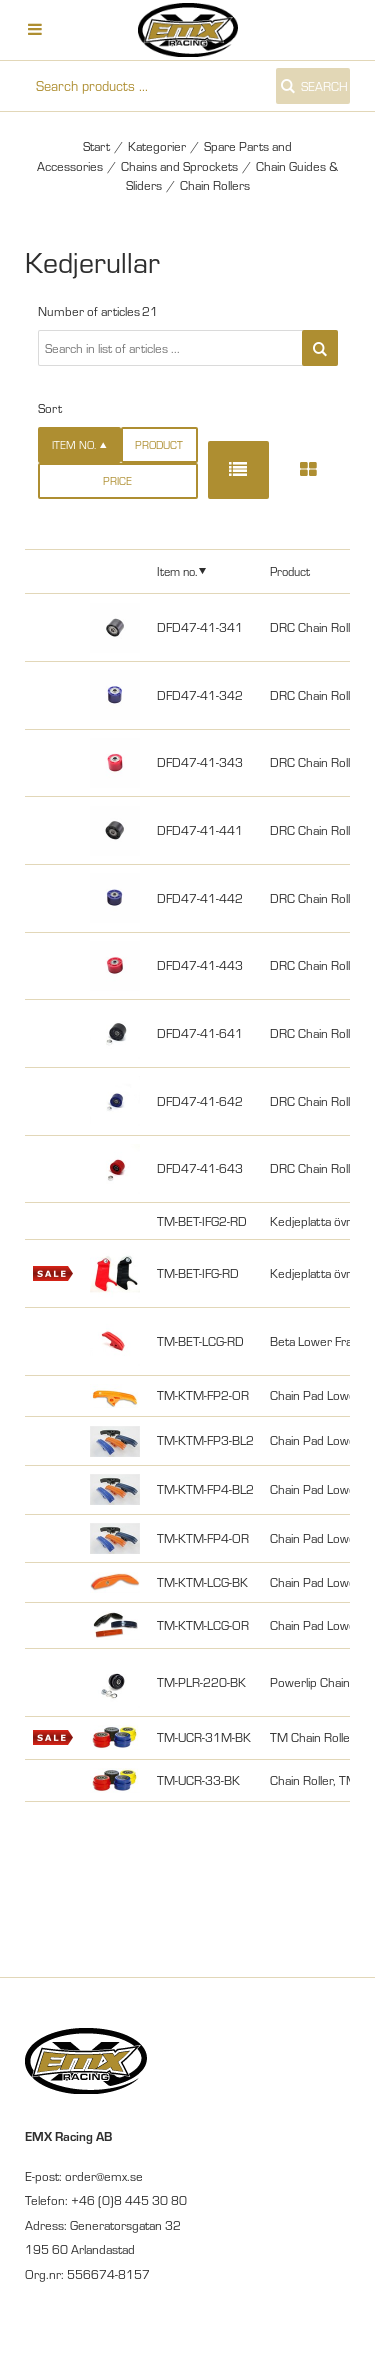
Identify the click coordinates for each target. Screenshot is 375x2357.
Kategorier (157, 146)
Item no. (177, 571)
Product (159, 445)
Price (117, 481)
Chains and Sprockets (179, 166)
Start (96, 146)
